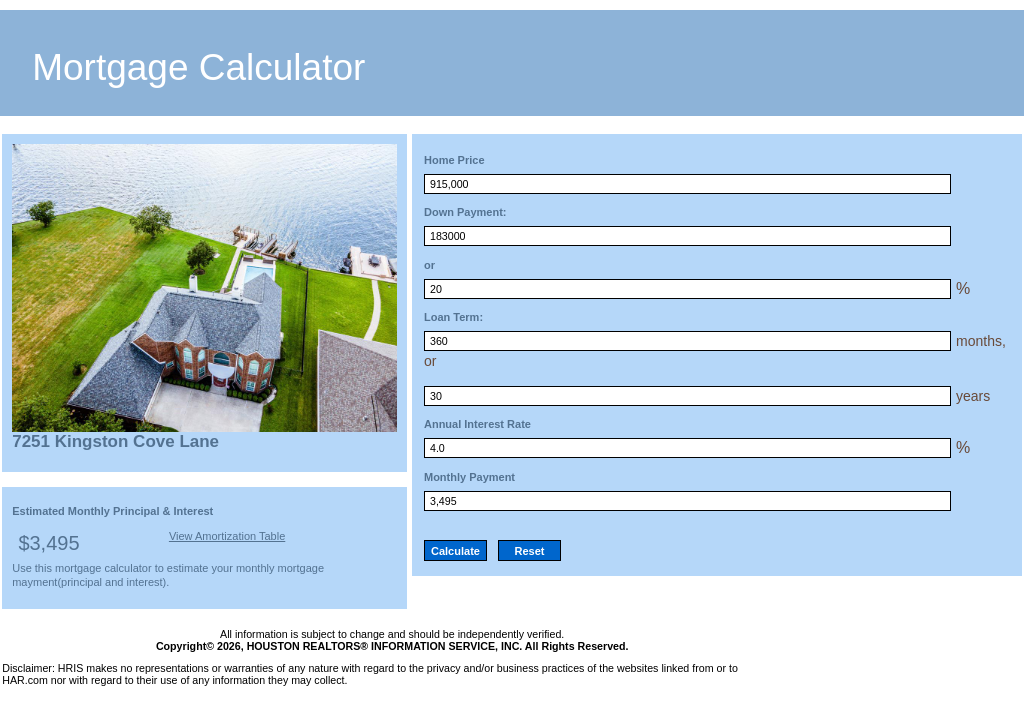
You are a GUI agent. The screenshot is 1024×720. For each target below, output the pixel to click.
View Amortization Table (227, 536)
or (429, 265)
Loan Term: (453, 317)
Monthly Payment (469, 477)
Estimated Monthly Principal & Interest (112, 511)
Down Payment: (465, 212)
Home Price (454, 160)
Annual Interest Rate (477, 424)
